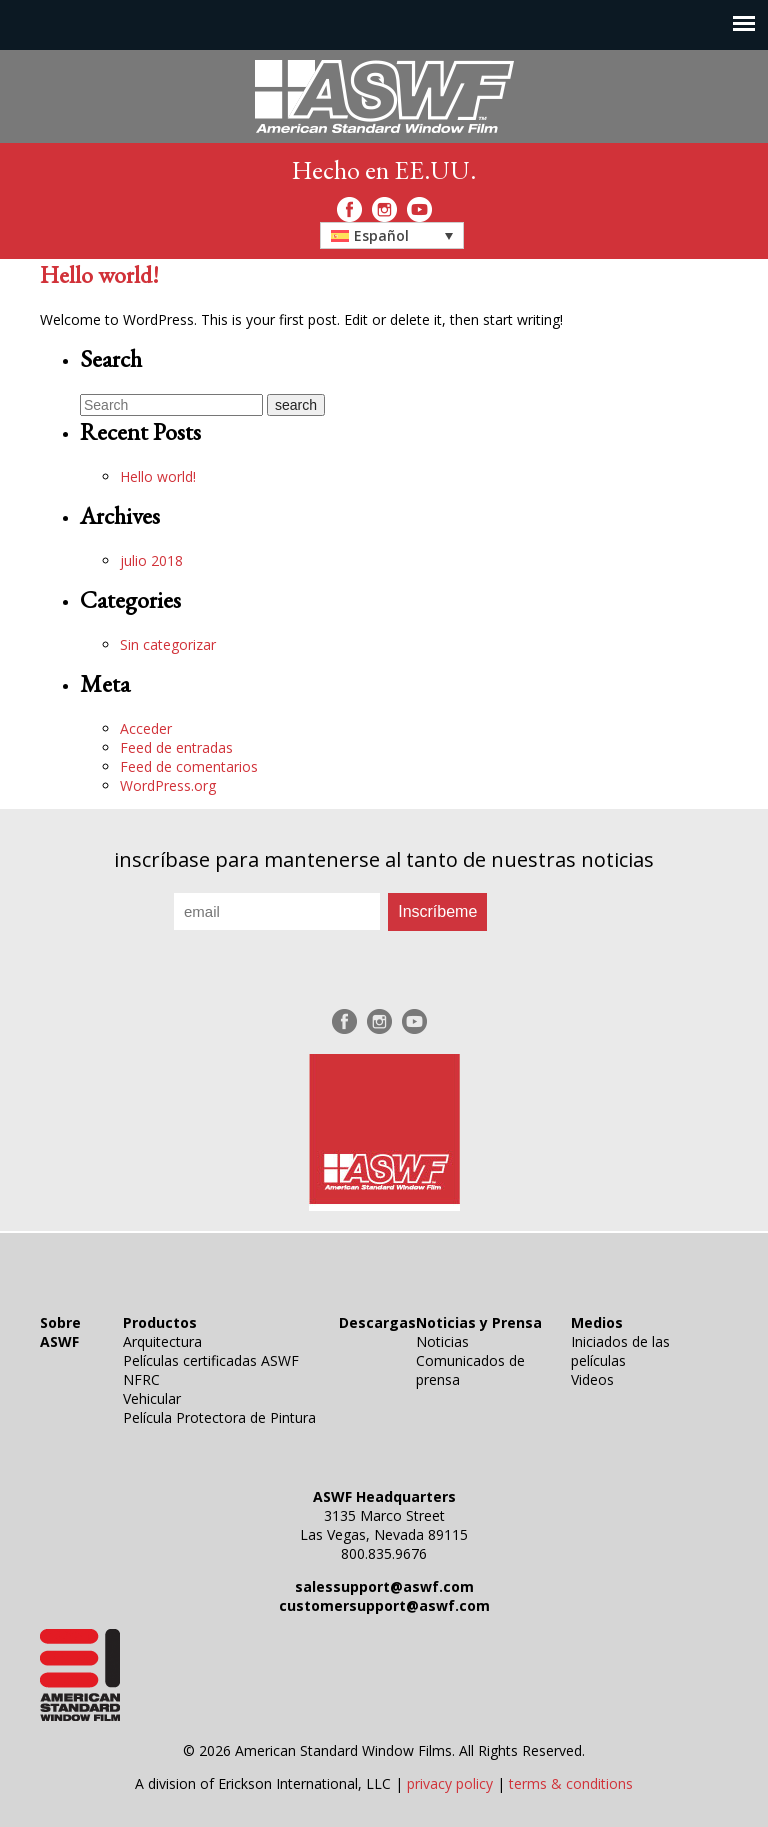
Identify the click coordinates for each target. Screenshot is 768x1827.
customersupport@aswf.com (384, 1605)
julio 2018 (151, 560)
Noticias (442, 1341)
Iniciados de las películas (620, 1351)
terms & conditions (571, 1783)
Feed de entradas (176, 747)
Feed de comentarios (189, 766)
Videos (592, 1379)
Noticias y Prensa (479, 1322)
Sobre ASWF (60, 1332)
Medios (597, 1322)
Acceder (146, 728)
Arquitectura (162, 1341)
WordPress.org (168, 785)
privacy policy (450, 1783)
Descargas (377, 1322)
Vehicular (152, 1398)
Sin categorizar (168, 644)
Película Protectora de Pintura (219, 1417)
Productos (160, 1322)
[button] (392, 235)
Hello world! (99, 274)
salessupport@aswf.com (384, 1586)
